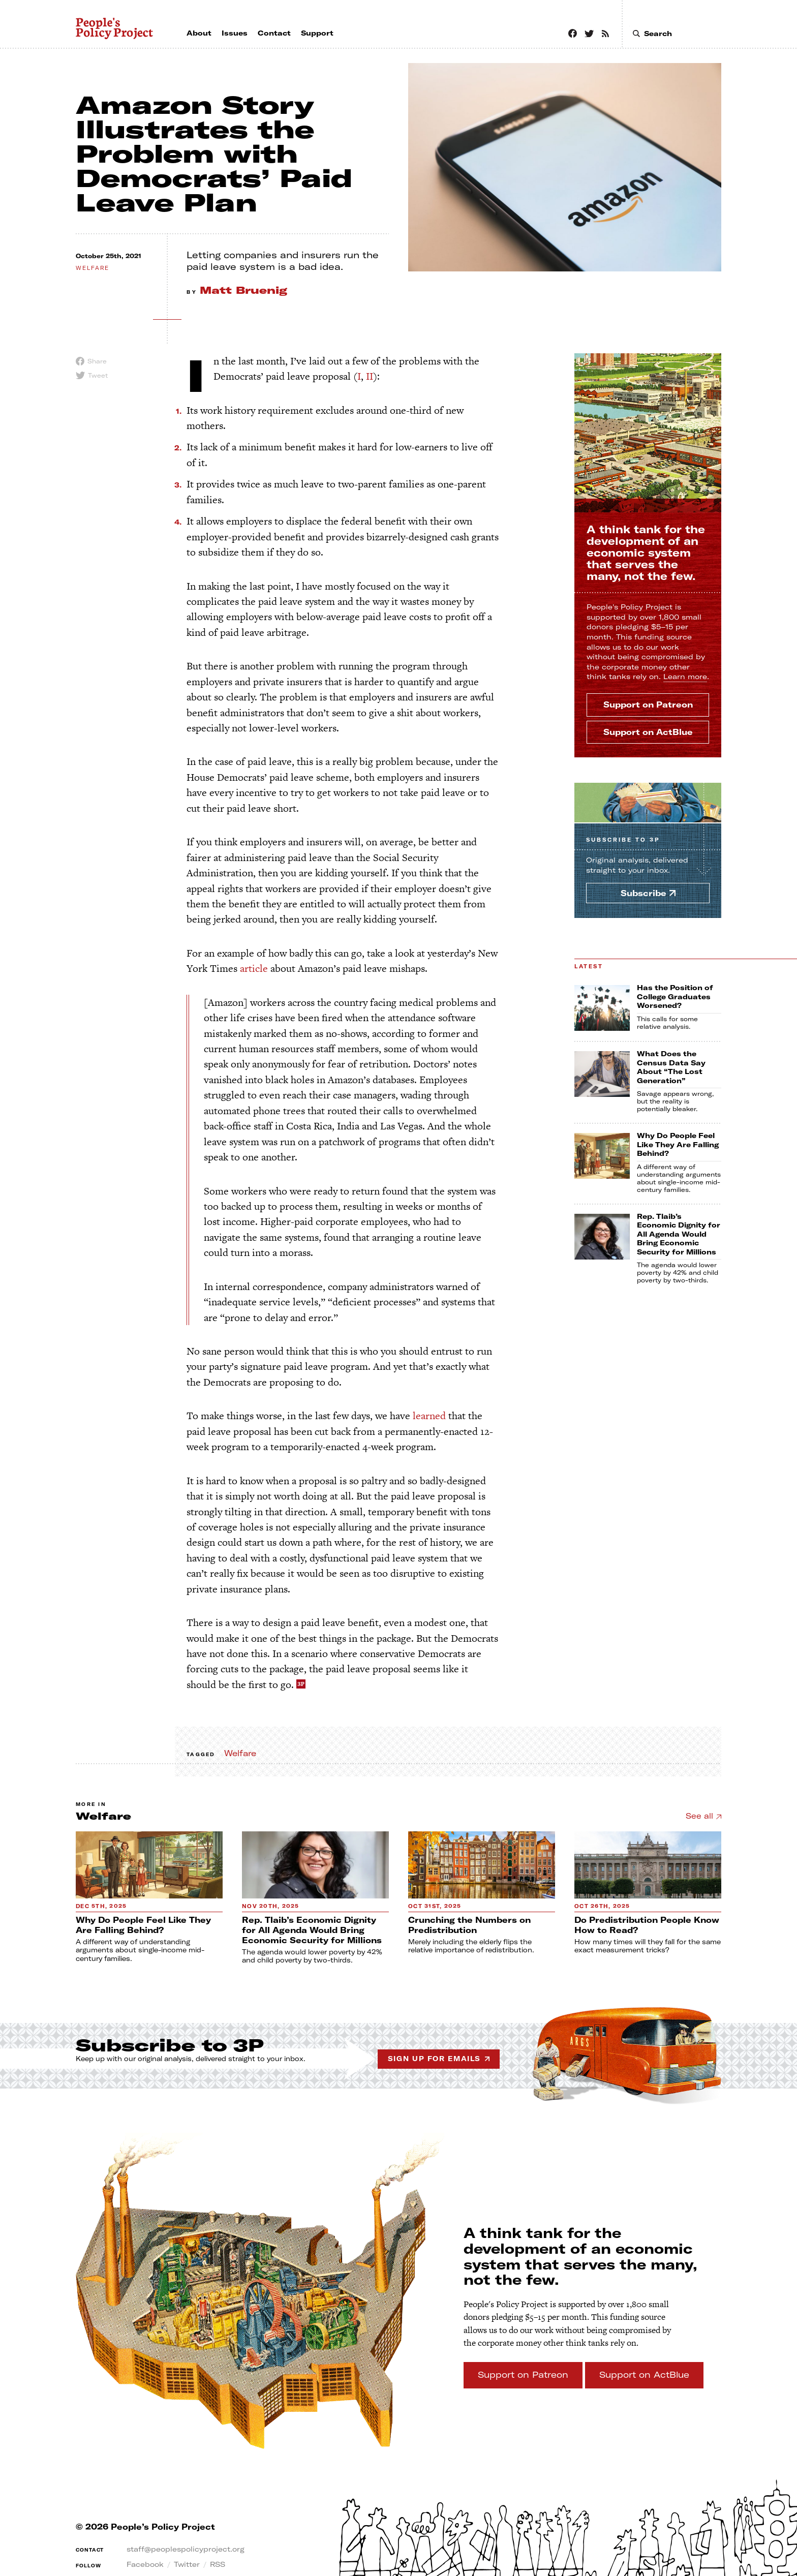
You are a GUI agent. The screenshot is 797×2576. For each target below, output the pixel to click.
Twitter (187, 2564)
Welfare (240, 1753)
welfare (92, 268)
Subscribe (623, 840)
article (254, 968)
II (369, 376)
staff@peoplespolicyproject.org (185, 2549)
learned (429, 1415)
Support (648, 704)
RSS (217, 2564)
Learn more (685, 676)
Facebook (145, 2564)
